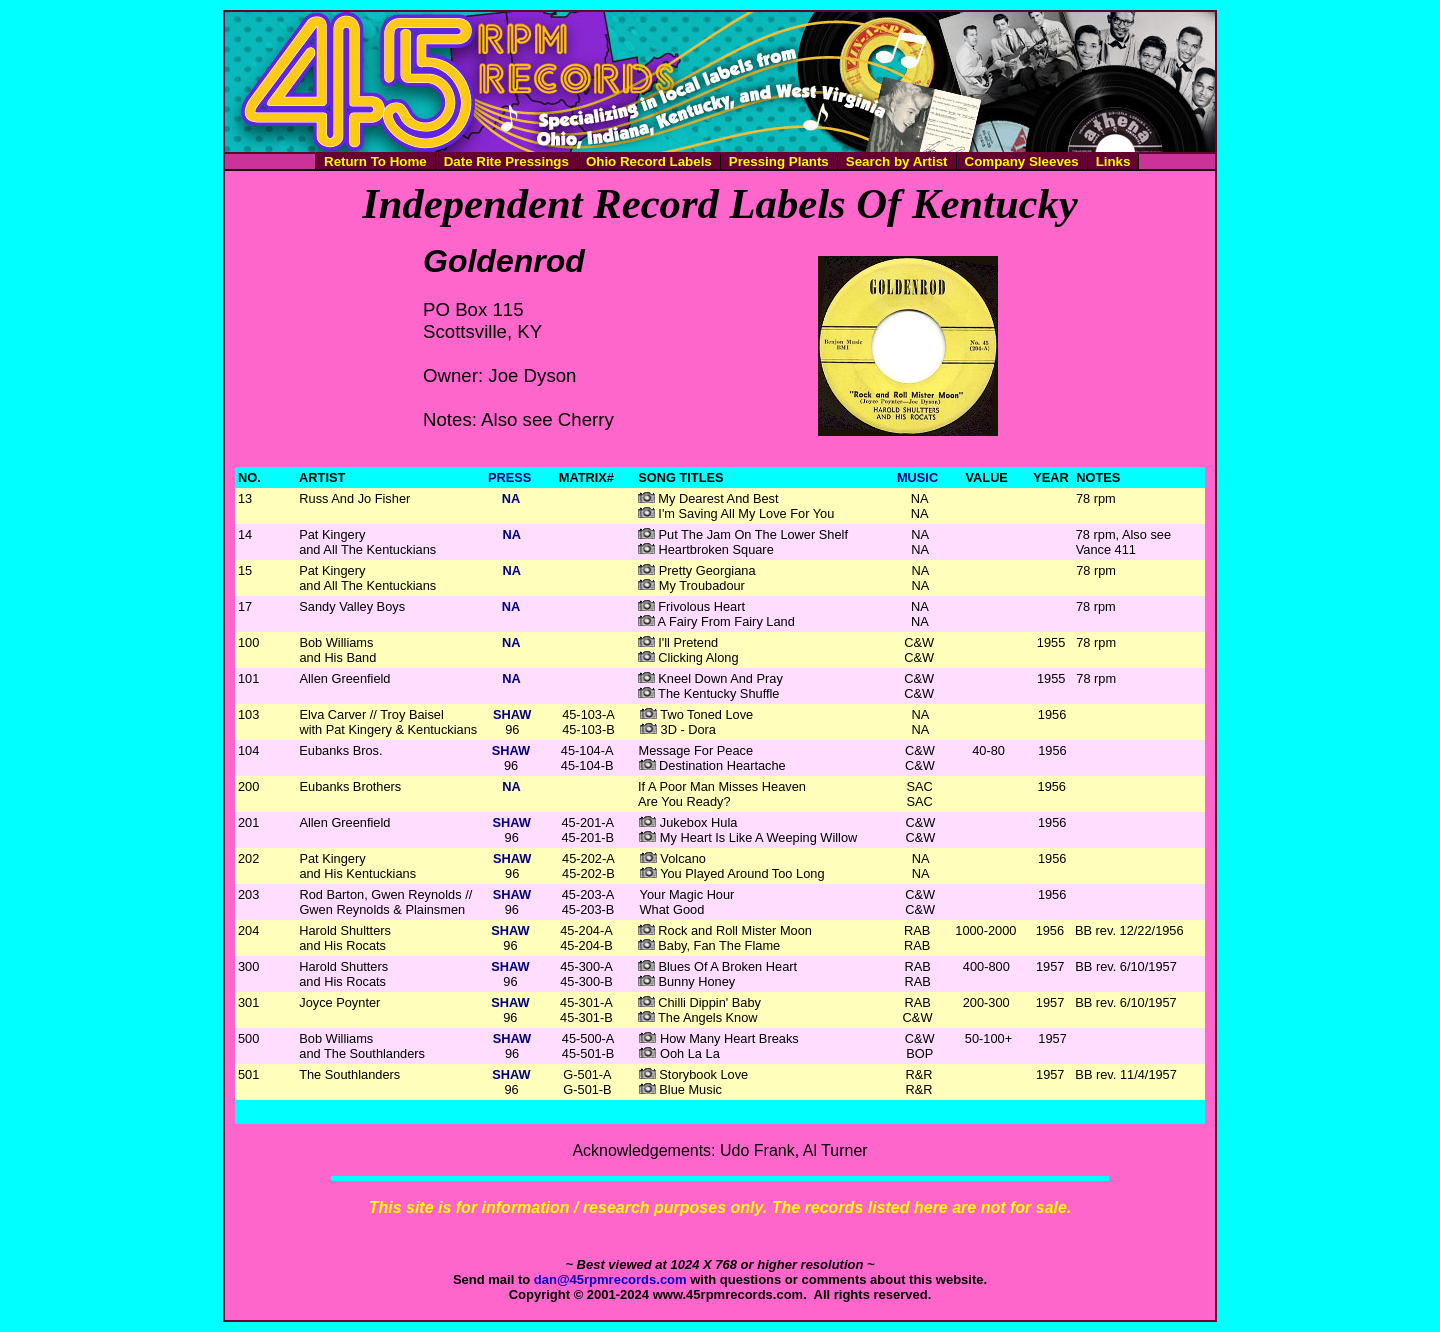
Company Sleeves (1022, 161)
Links (1113, 161)
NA (511, 498)
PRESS (509, 477)
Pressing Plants (779, 161)
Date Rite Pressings (506, 161)
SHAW (512, 714)
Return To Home (375, 161)
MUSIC (917, 477)
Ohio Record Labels (649, 161)
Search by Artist (897, 161)
